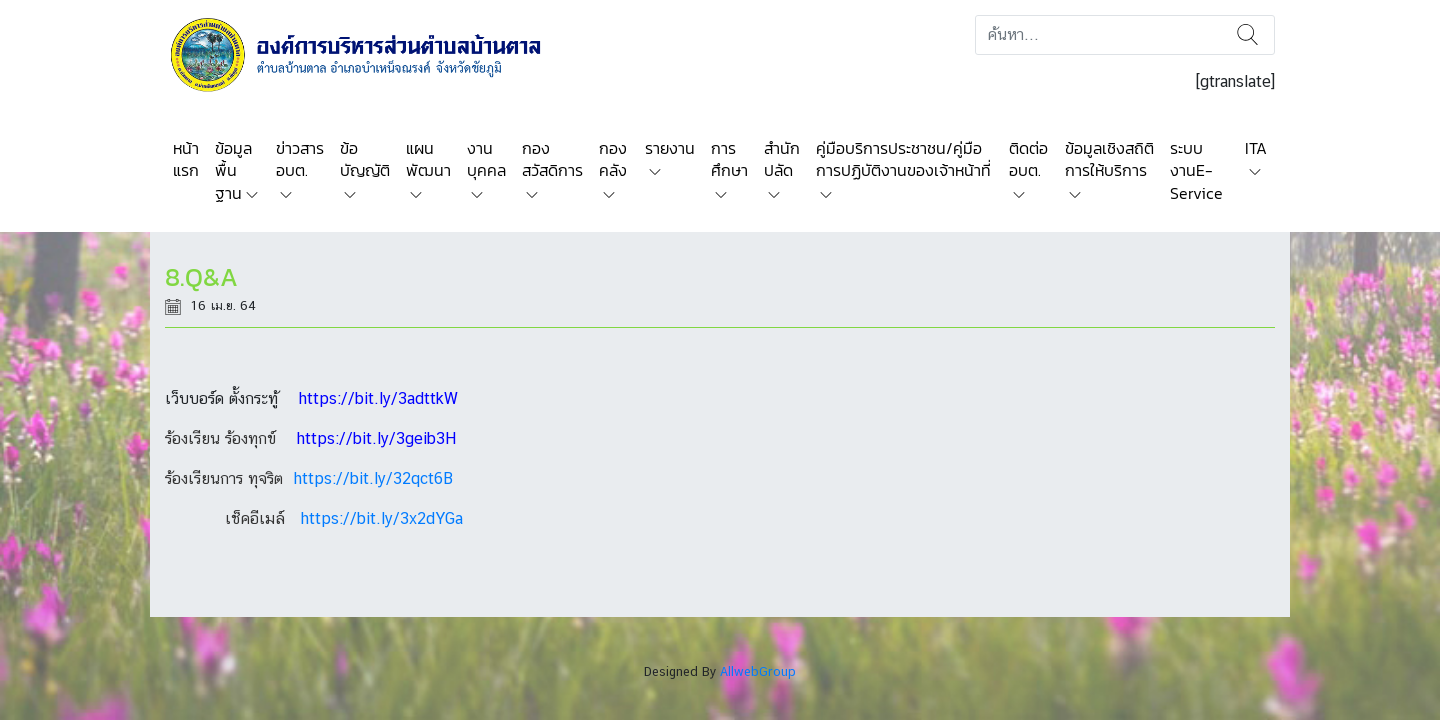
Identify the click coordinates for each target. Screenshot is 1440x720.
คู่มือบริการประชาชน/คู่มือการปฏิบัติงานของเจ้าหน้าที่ (903, 159)
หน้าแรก (186, 159)
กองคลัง (613, 159)
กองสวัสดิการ (552, 159)
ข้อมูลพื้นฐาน (233, 170)
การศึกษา (729, 159)
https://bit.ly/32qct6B (373, 478)
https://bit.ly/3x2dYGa (381, 518)
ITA (1256, 148)
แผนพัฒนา (428, 159)
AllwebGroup (758, 671)
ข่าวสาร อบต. (300, 159)
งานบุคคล (486, 159)
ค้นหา (1247, 35)
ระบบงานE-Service (1196, 170)
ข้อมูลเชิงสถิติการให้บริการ (1109, 159)
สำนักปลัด (782, 159)
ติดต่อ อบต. (1028, 159)
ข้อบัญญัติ (365, 159)
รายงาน (670, 148)
